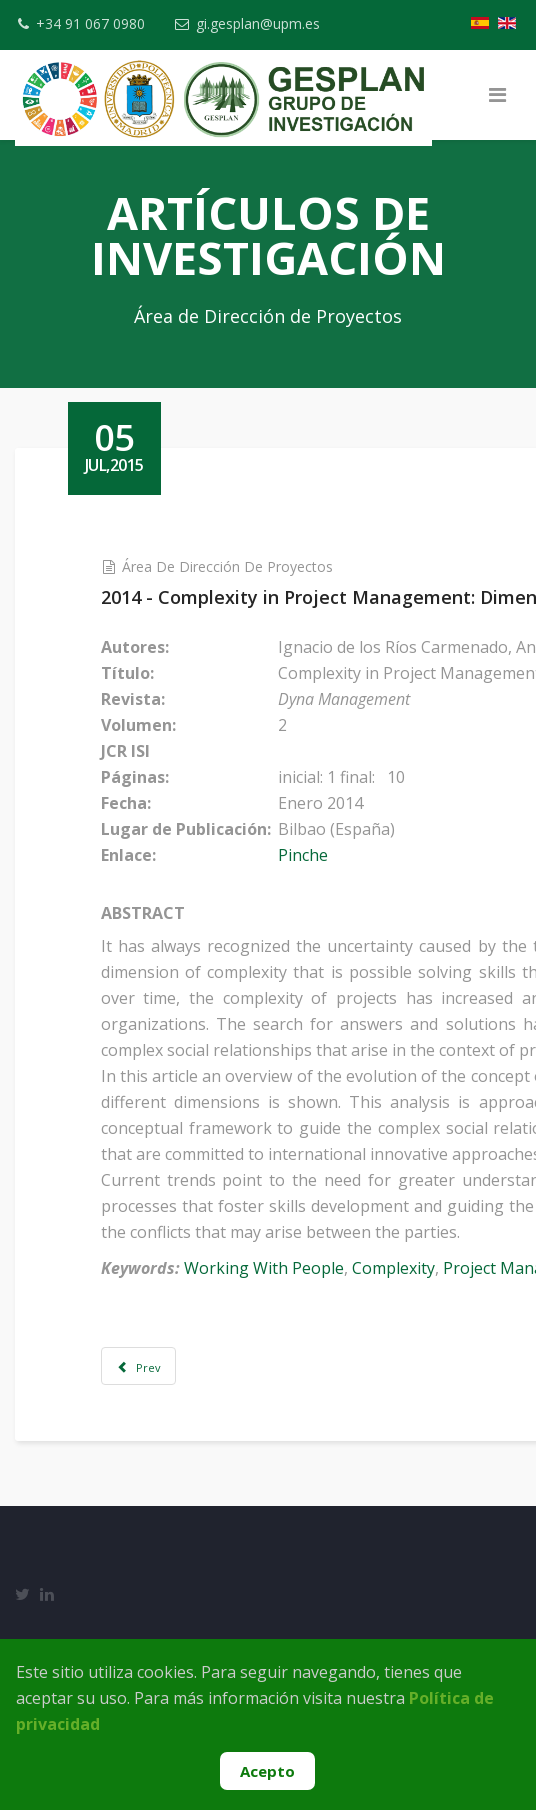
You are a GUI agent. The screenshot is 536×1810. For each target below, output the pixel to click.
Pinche (320, 855)
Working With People (281, 1268)
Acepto (267, 1771)
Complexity (410, 1268)
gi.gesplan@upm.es (261, 23)
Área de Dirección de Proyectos (244, 566)
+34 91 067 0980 (90, 23)
